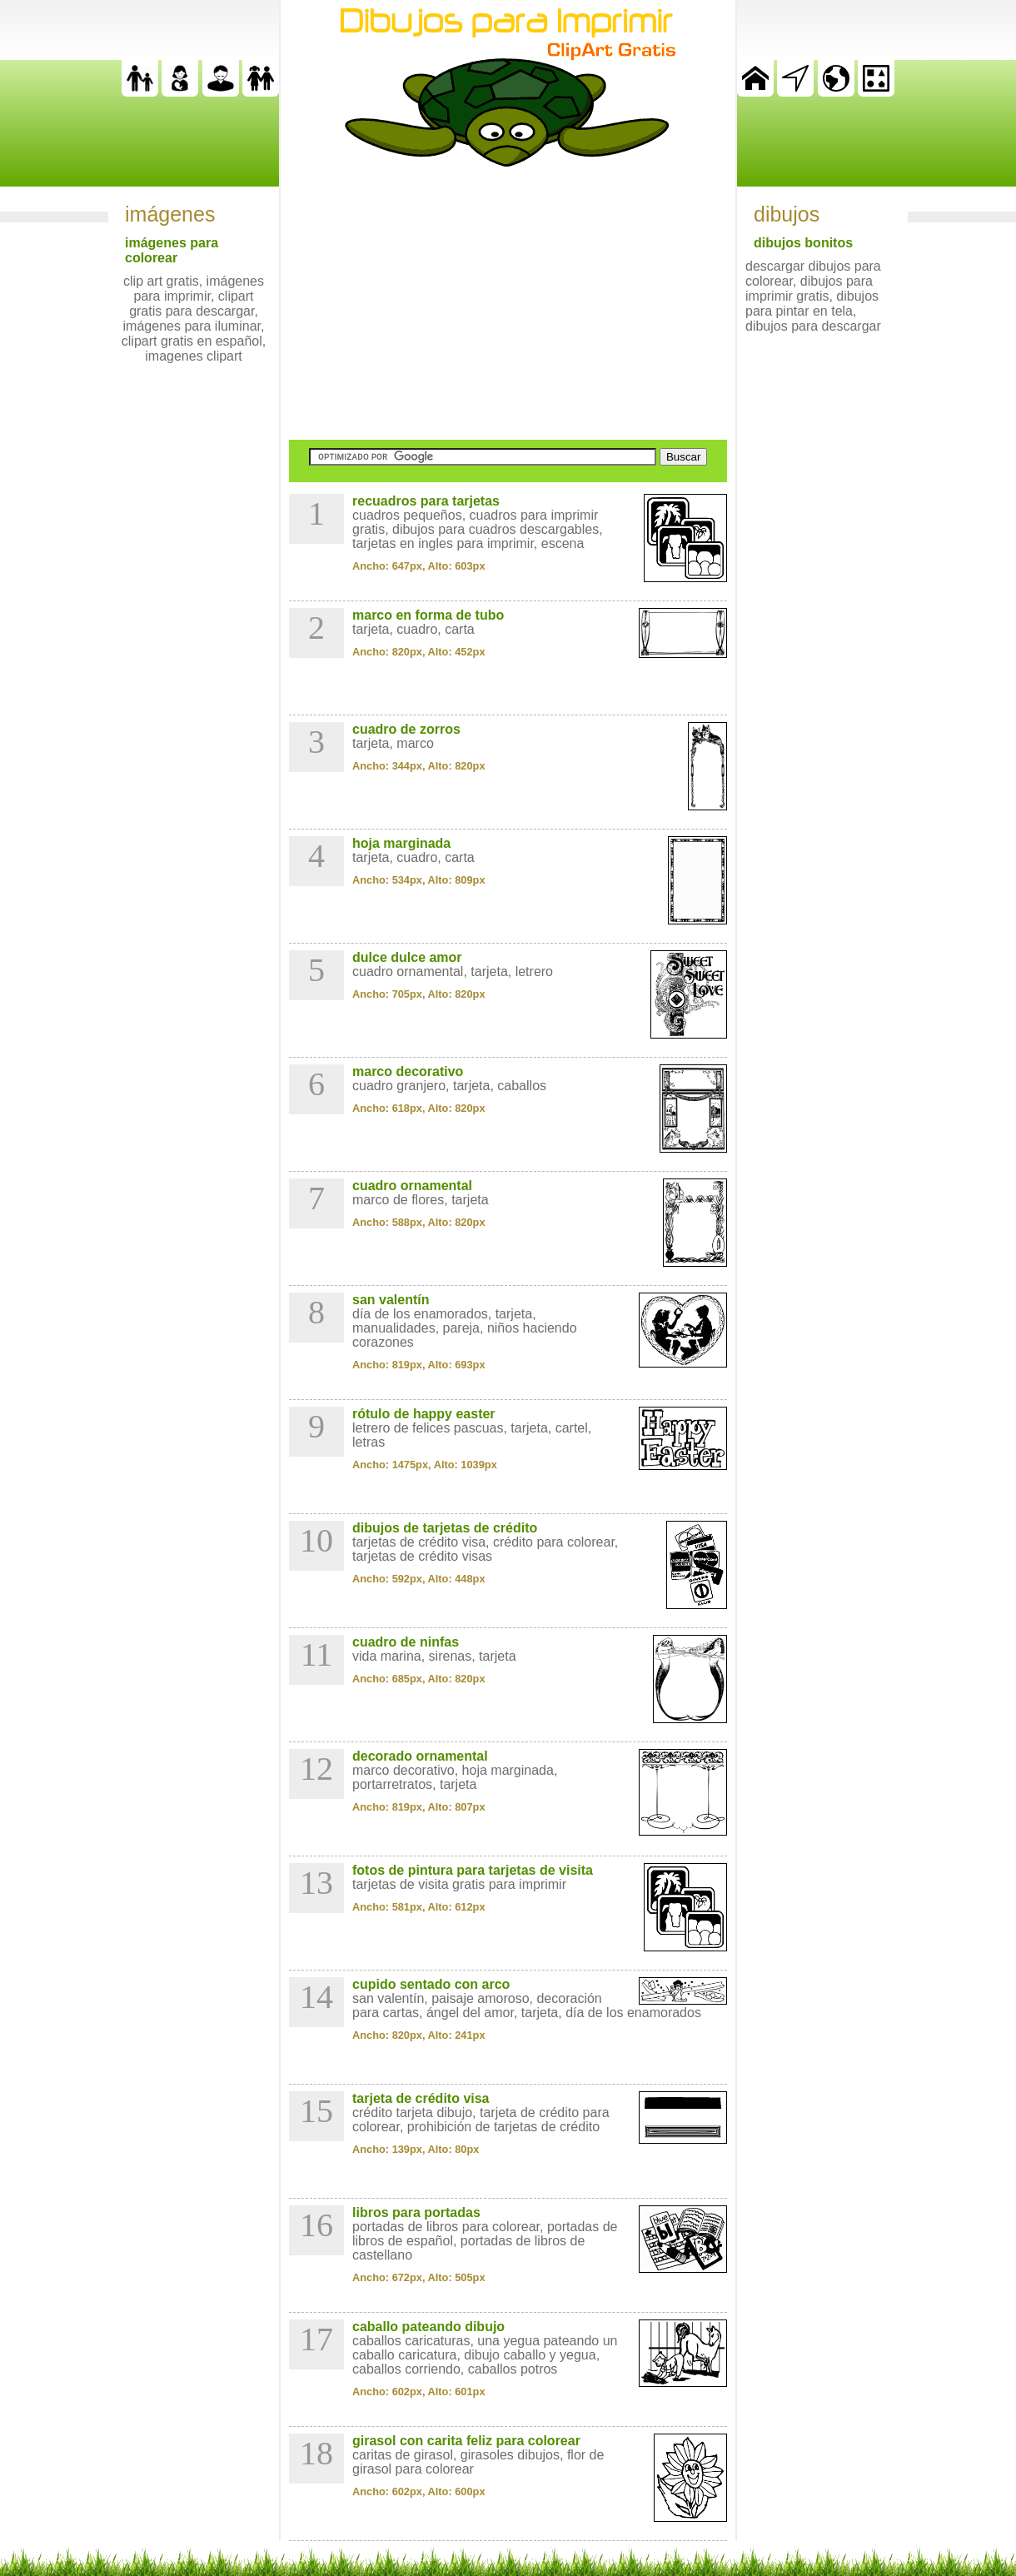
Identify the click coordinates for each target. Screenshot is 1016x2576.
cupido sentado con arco (431, 1984)
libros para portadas (416, 2212)
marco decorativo (407, 1071)
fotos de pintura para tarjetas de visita (472, 1870)
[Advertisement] (508, 303)
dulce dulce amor (407, 957)
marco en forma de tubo (428, 615)
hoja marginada (401, 843)
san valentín (390, 1300)
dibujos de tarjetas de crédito (444, 1528)
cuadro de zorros (406, 729)
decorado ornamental (420, 1756)
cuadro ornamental (412, 1185)
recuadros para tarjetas (426, 501)
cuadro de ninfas (405, 1642)
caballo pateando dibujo (428, 2326)
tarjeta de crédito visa (421, 2098)
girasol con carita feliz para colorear (466, 2441)
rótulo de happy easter (424, 1414)
